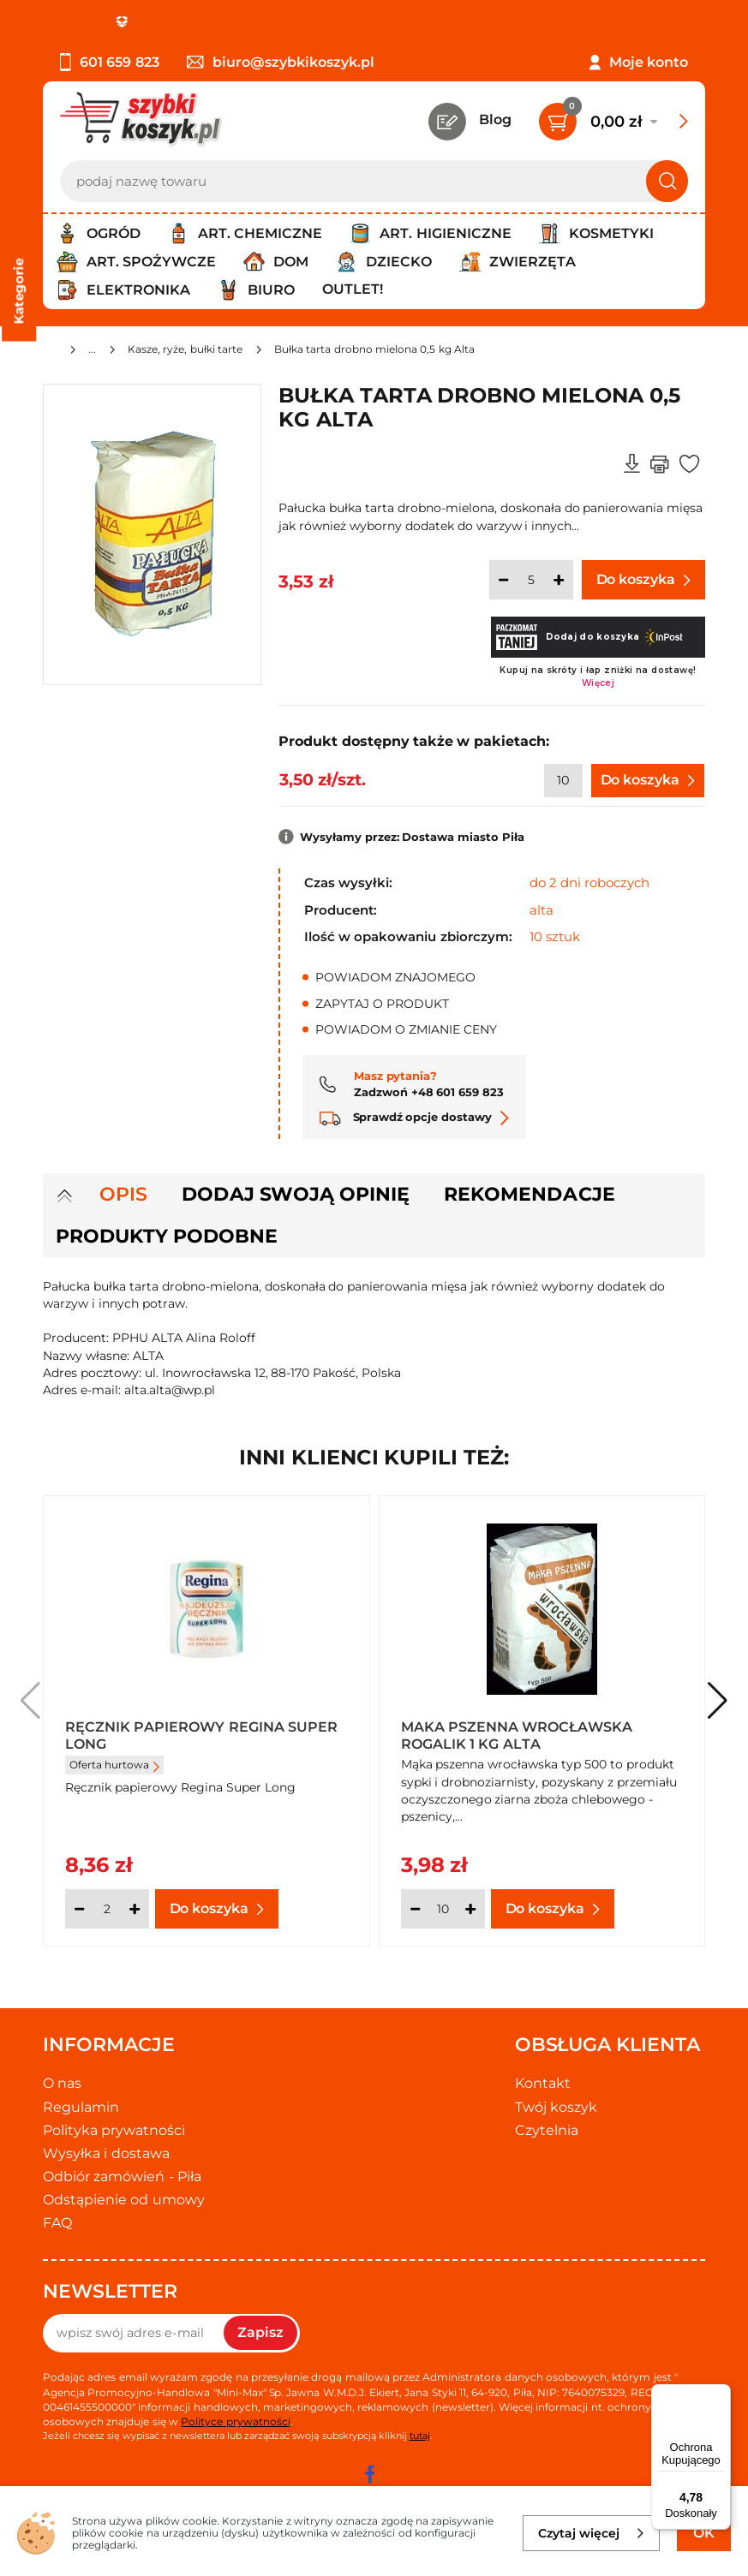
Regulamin (81, 2107)
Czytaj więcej (591, 2533)
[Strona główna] (50, 351)
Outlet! (352, 289)
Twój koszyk (556, 2107)
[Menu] (720, 2394)
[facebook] (370, 2474)
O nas (62, 2083)
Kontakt (543, 2083)
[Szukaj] (667, 181)
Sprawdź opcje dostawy (414, 1117)
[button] (717, 1701)
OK (704, 2533)
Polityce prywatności (235, 2421)
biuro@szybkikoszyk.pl (280, 62)
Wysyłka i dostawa (106, 2153)
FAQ (57, 2223)
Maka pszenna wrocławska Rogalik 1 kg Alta (517, 1734)
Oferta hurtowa (114, 1764)
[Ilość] (531, 580)
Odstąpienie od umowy (124, 2199)
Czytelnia (546, 2130)
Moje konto (648, 62)
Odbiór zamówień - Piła (122, 2176)
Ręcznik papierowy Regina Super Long (201, 1734)
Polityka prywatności (114, 2130)
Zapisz (260, 2332)
